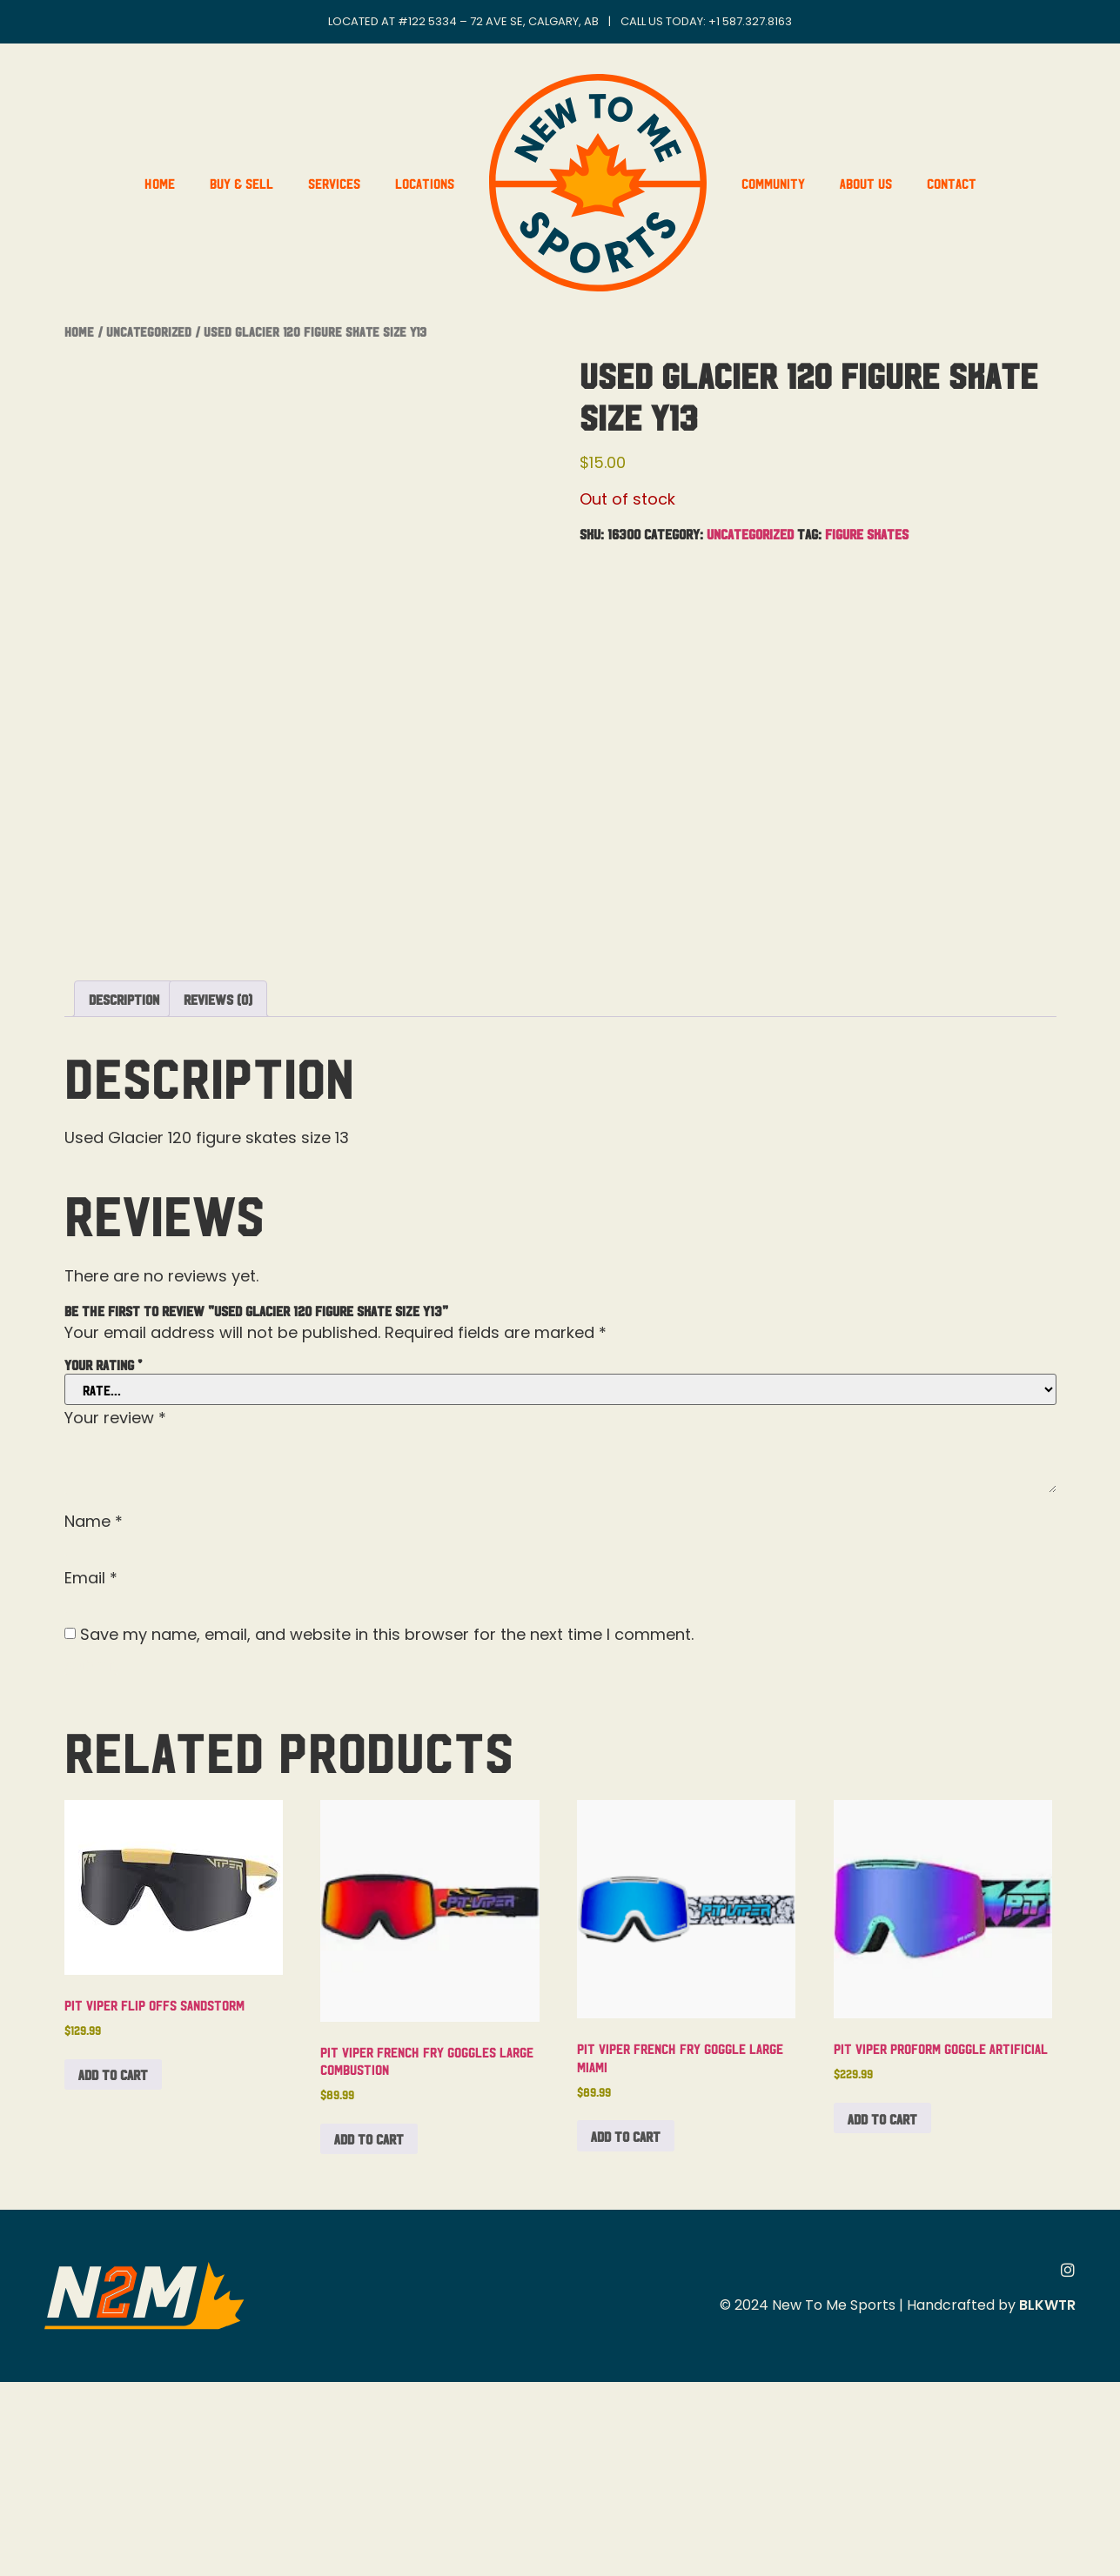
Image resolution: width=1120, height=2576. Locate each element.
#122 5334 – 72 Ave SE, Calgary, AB (498, 21)
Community (773, 183)
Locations (424, 183)
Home (159, 183)
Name (93, 1715)
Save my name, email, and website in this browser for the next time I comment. (387, 1829)
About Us (866, 183)
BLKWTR (1047, 2499)
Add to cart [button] (113, 2268)
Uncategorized (148, 331)
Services (334, 183)
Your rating (103, 1558)
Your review (115, 1612)
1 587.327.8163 (754, 21)
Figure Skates (867, 533)
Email (90, 1772)
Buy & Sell (241, 183)
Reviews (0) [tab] (218, 1193)
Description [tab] (124, 1193)
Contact (951, 183)
